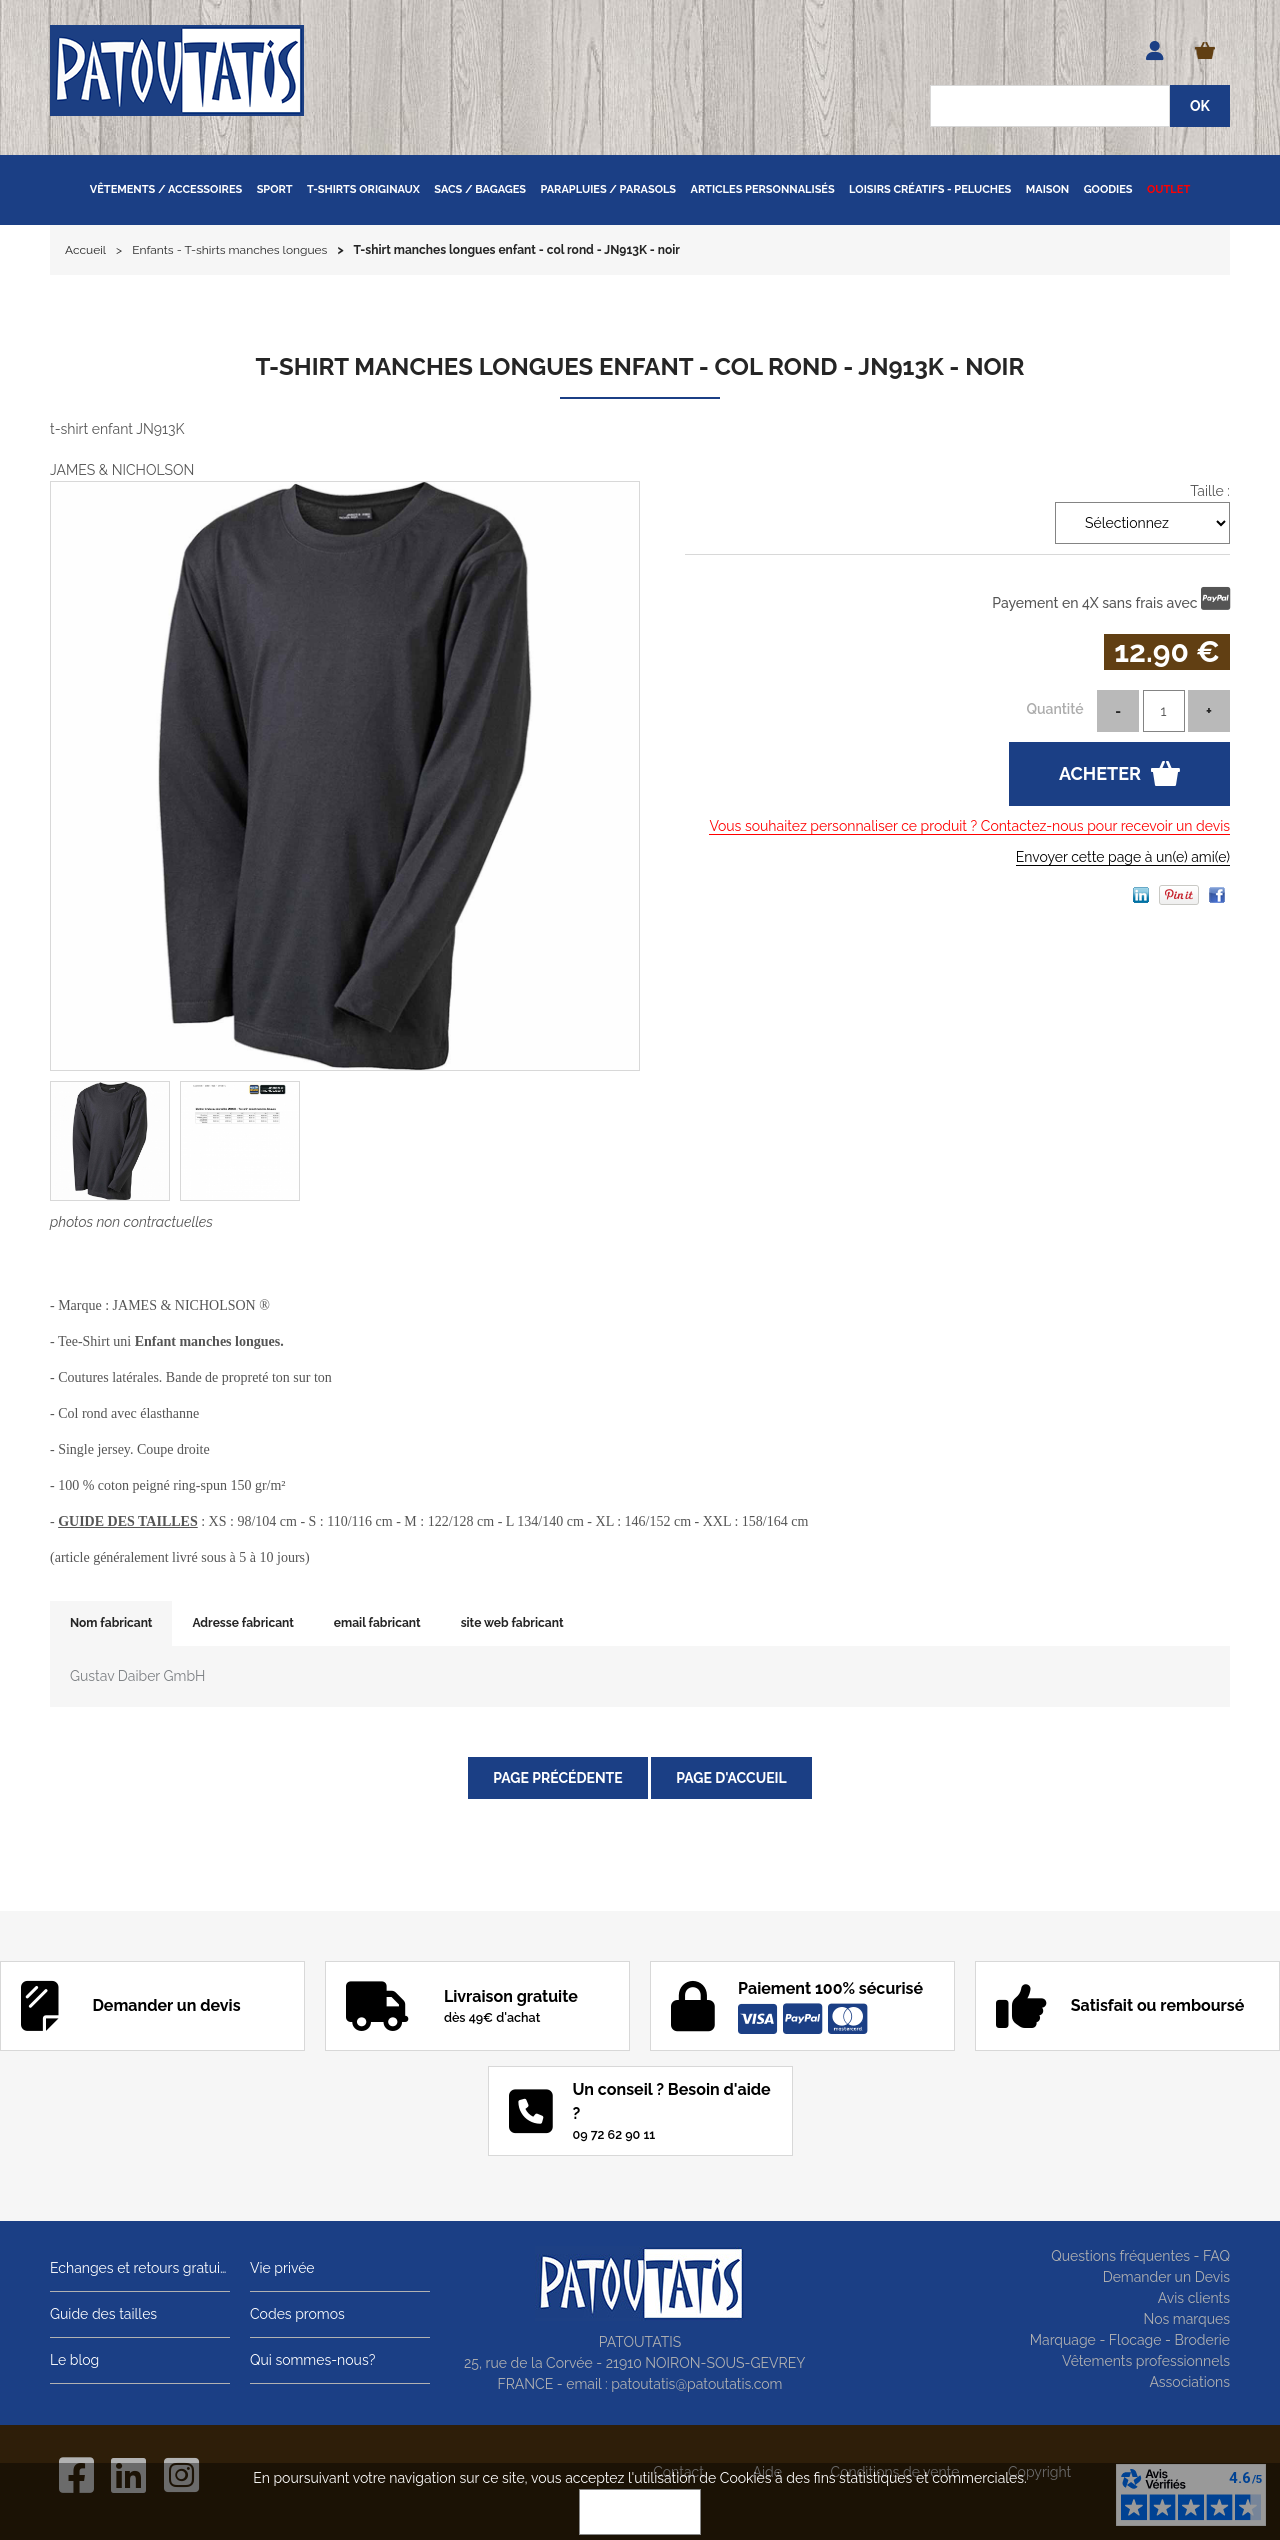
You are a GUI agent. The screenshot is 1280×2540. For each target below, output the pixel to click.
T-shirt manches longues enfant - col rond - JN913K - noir (640, 366)
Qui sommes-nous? (312, 2360)
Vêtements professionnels (1146, 2361)
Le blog (74, 2360)
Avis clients (1194, 2298)
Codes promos (297, 2314)
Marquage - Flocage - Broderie (1130, 2340)
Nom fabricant (111, 1623)
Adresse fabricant (242, 1623)
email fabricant (377, 1623)
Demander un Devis (1166, 2277)
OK (640, 2512)
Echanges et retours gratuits (140, 2268)
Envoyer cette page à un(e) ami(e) (1123, 857)
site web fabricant (512, 1623)
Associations (1189, 2382)
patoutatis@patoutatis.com (696, 2384)
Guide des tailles (103, 2314)
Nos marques (1186, 2319)
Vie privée (282, 2268)
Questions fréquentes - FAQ (1140, 2256)
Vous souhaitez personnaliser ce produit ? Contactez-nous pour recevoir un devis (969, 826)
